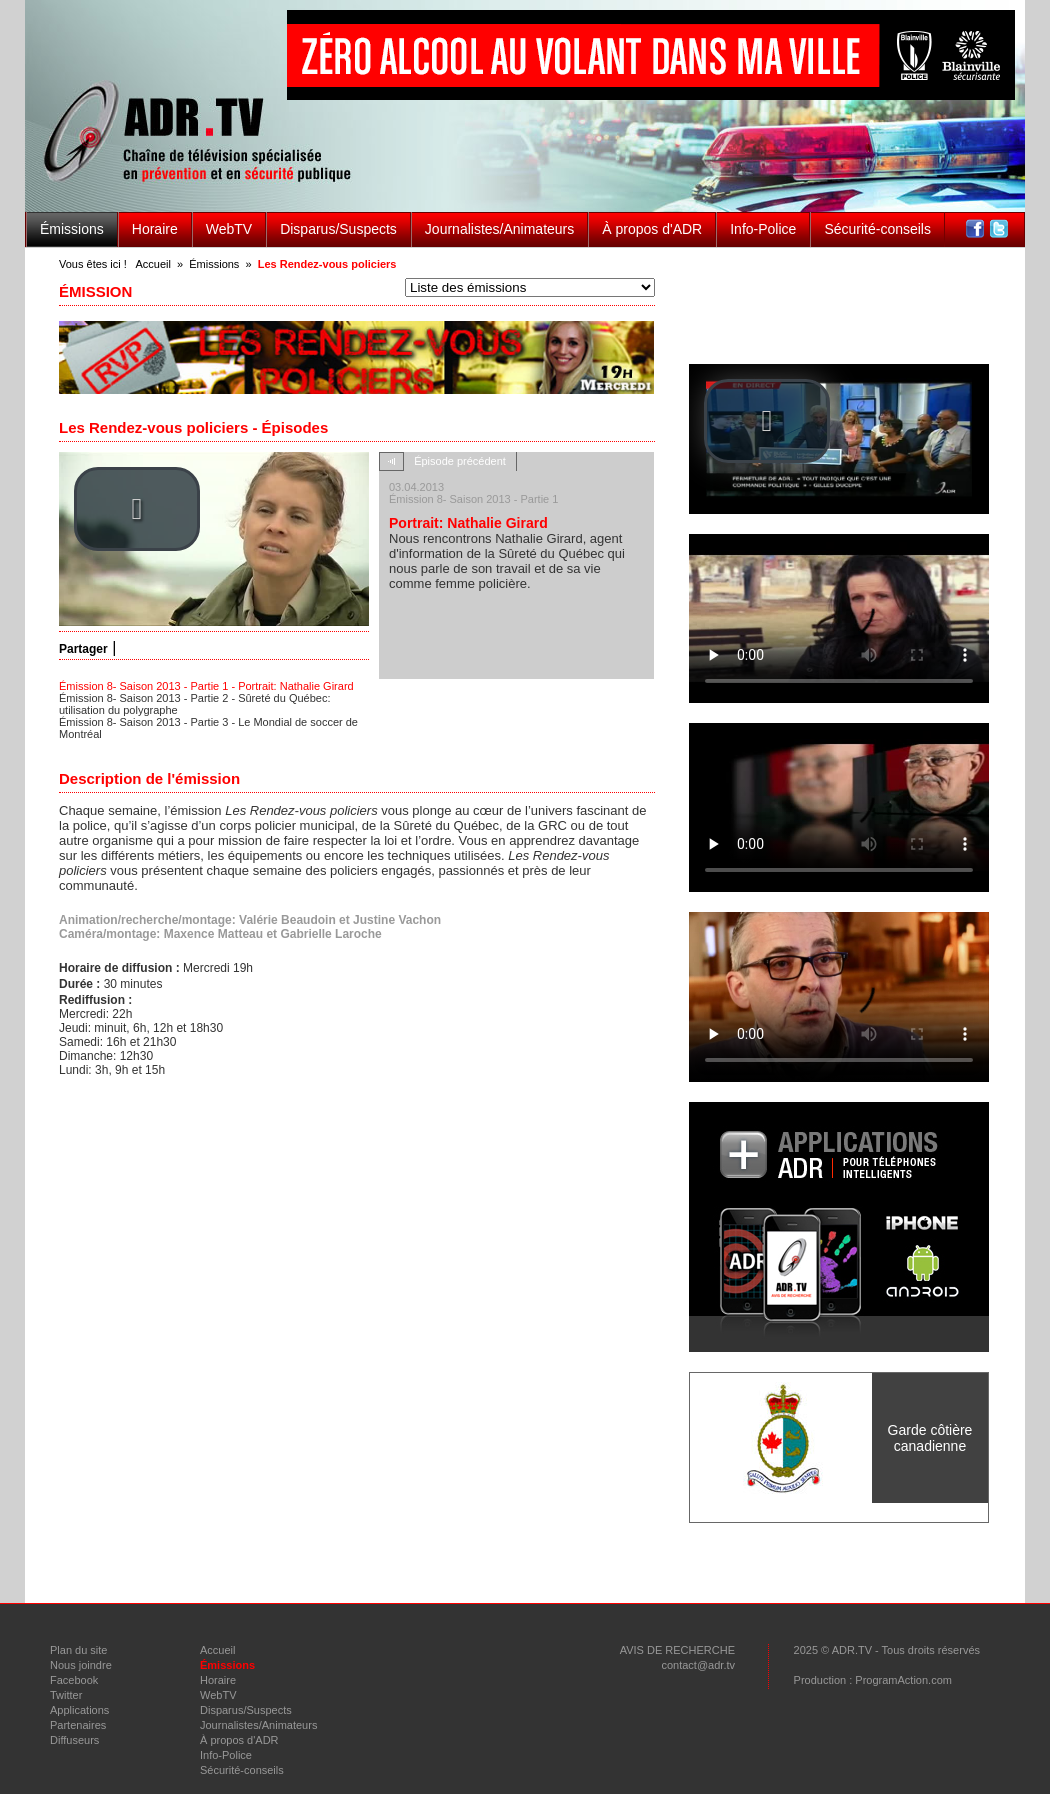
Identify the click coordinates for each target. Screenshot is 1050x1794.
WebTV (229, 229)
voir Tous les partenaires (839, 1512)
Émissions (72, 229)
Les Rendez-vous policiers (327, 264)
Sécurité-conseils (877, 229)
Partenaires (78, 1725)
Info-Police (763, 229)
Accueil (152, 264)
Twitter (66, 1695)
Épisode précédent (460, 461)
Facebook (74, 1680)
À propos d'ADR (652, 229)
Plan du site (78, 1650)
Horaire (155, 229)
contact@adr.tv (698, 1665)
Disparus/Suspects (338, 229)
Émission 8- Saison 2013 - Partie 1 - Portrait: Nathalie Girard (206, 686)
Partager (83, 649)
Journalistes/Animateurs (499, 229)
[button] (137, 509)
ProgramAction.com (903, 1680)
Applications (79, 1710)
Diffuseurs (74, 1740)
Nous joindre (81, 1665)
